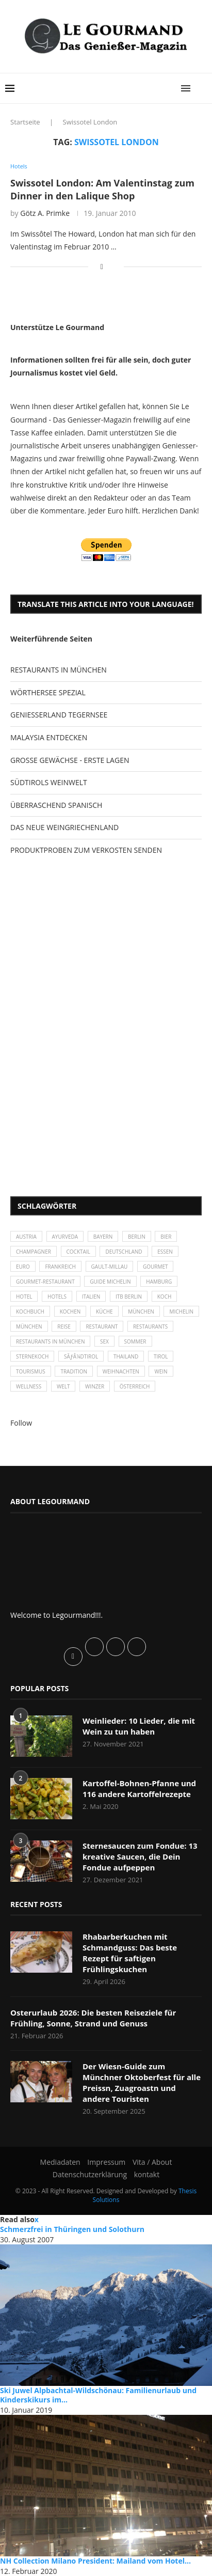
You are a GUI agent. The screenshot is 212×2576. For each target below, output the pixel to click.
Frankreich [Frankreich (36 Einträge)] (60, 1266)
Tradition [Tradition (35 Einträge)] (73, 1371)
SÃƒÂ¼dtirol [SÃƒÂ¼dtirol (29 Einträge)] (81, 1356)
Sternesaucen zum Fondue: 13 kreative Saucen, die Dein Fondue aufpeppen (140, 1856)
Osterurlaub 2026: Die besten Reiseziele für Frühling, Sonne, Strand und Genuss (93, 2017)
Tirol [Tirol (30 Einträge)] (161, 1356)
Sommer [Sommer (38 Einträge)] (135, 1341)
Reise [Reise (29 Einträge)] (64, 1326)
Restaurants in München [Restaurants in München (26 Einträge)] (50, 1341)
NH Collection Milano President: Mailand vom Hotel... (95, 2561)
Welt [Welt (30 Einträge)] (63, 1386)
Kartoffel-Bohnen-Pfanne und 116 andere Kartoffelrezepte (139, 1788)
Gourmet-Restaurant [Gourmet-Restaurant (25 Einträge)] (45, 1281)
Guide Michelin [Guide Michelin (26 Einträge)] (110, 1281)
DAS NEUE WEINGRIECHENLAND (64, 827)
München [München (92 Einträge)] (29, 1326)
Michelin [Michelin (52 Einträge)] (181, 1311)
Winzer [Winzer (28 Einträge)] (94, 1386)
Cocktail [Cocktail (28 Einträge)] (78, 1251)
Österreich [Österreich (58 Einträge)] (135, 1386)
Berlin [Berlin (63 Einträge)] (136, 1236)
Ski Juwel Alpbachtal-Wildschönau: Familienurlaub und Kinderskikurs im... (98, 2395)
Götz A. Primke (45, 213)
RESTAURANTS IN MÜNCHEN (58, 670)
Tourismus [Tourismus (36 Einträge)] (30, 1371)
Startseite (25, 122)
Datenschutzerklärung (90, 2174)
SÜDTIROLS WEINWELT (48, 782)
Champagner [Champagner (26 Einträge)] (33, 1251)
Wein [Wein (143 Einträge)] (160, 1371)
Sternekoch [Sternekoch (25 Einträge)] (32, 1356)
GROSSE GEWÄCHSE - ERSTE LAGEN (69, 760)
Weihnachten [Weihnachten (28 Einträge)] (121, 1371)
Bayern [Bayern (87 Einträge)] (103, 1236)
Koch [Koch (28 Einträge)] (164, 1296)
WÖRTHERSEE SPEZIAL (48, 692)
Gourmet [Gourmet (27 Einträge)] (155, 1266)
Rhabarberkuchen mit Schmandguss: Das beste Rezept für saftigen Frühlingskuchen (130, 1952)
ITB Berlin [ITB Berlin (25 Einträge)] (129, 1296)
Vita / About (152, 2162)
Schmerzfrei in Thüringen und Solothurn (72, 2229)
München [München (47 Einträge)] (141, 1311)
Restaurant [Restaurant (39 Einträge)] (102, 1326)
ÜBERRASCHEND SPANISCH (56, 805)
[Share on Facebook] (102, 266)
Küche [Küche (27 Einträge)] (104, 1311)
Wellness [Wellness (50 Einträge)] (28, 1386)
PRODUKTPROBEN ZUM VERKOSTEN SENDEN (86, 850)
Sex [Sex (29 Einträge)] (104, 1341)
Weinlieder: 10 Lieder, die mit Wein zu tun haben (139, 1726)
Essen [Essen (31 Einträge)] (165, 1251)
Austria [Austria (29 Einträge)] (26, 1236)
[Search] (202, 88)
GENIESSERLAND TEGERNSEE (58, 715)
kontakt (146, 2174)
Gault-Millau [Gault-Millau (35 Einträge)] (109, 1266)
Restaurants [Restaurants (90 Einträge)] (150, 1326)
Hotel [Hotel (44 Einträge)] (24, 1296)
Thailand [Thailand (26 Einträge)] (125, 1356)
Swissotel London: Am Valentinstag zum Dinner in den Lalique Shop (102, 189)
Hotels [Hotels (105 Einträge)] (57, 1296)
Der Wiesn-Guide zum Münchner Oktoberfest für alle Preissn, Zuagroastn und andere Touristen (142, 2082)
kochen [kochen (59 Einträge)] (70, 1311)
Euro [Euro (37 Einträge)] (23, 1266)
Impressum (106, 2162)
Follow (21, 1423)
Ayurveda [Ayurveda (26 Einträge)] (65, 1236)
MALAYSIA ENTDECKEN (48, 737)
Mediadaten (60, 2162)
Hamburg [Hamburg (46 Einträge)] (159, 1281)
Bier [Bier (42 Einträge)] (165, 1236)
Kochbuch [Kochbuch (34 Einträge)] (30, 1311)
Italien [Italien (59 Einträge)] (91, 1296)
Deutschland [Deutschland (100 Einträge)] (123, 1251)
